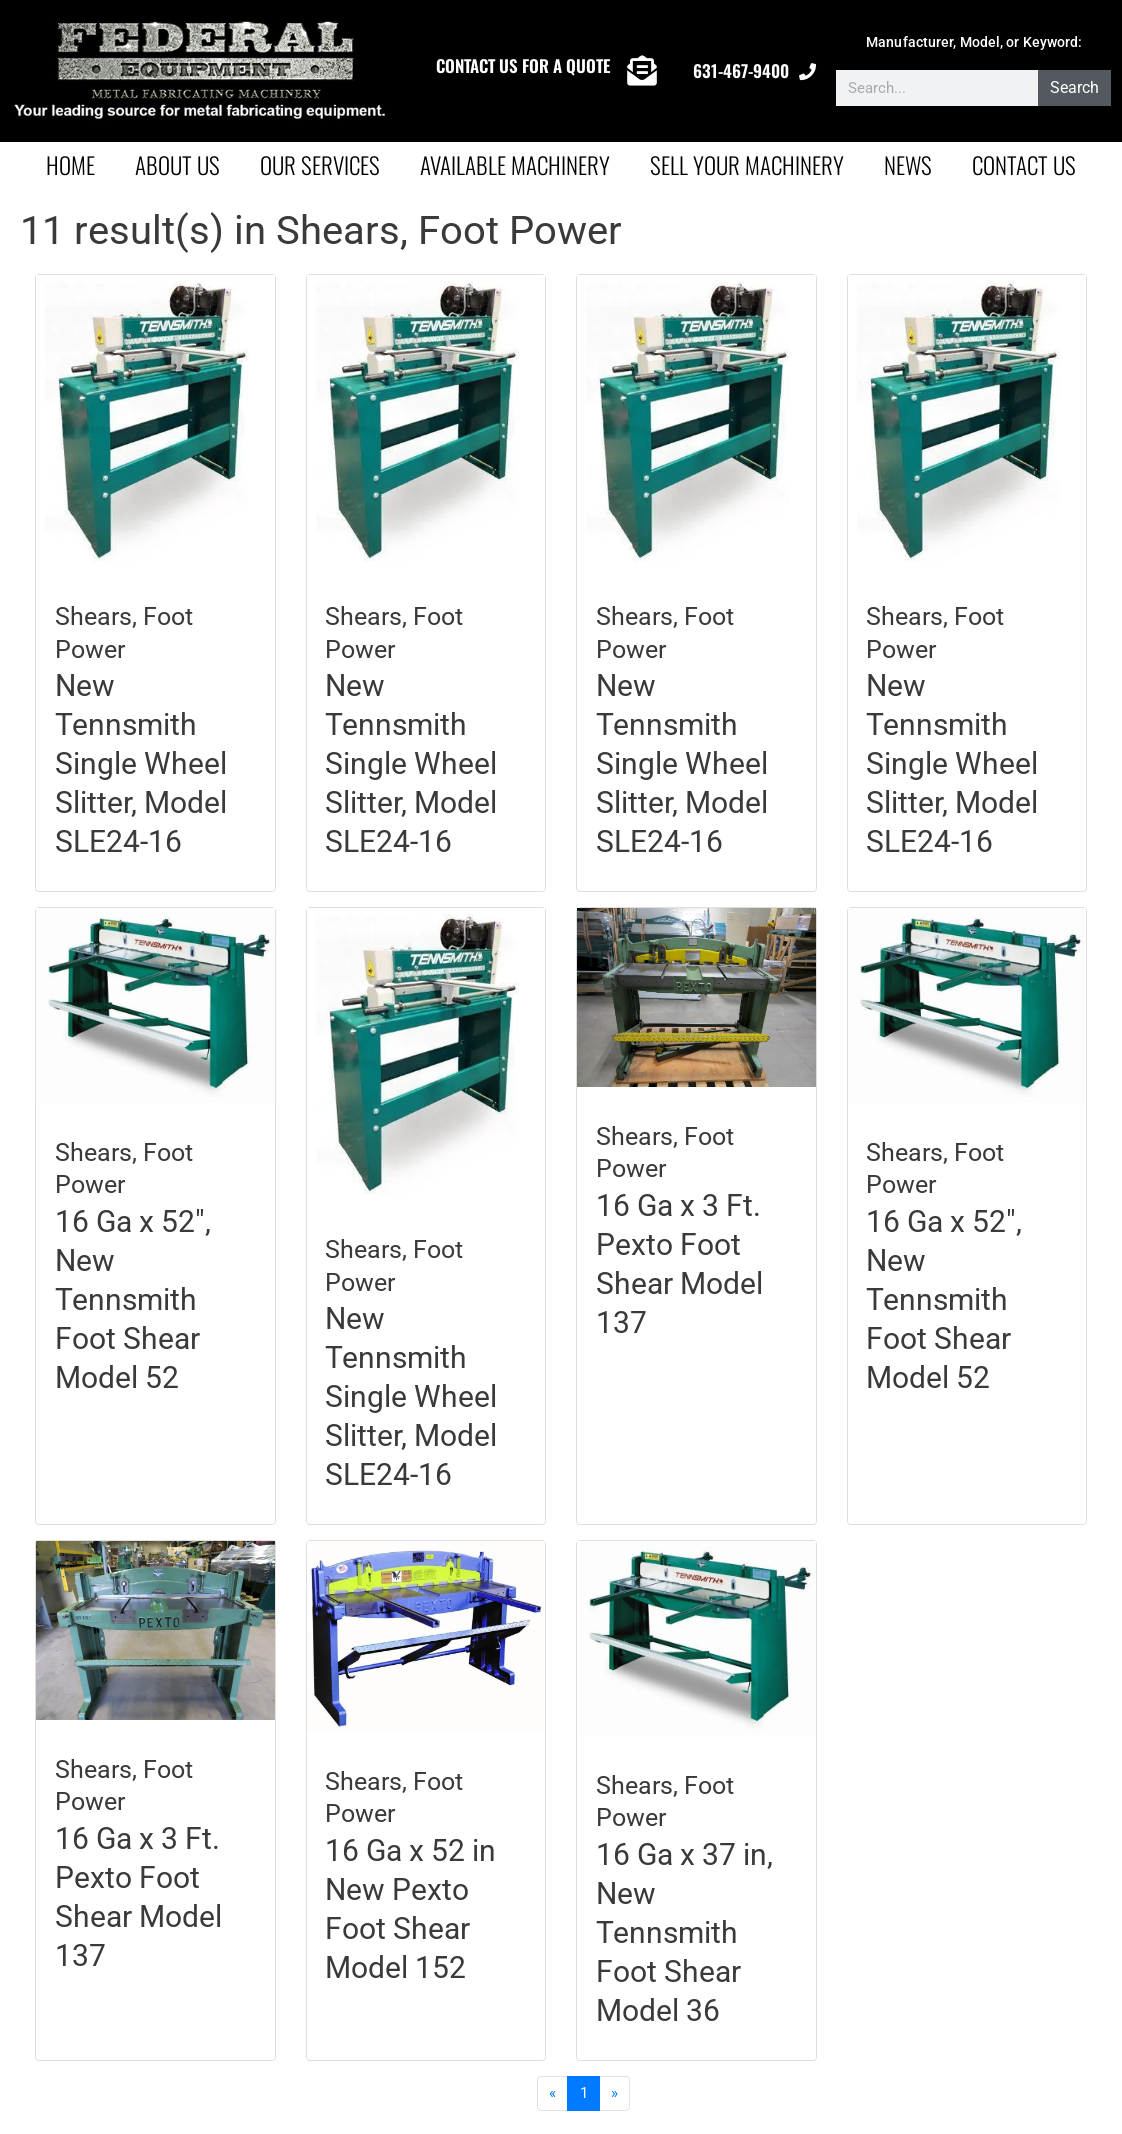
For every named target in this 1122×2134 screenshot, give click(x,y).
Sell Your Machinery (747, 165)
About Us (177, 165)
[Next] (615, 2094)
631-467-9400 (741, 70)
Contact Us (1024, 165)
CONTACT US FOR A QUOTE (523, 65)
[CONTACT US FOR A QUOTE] (642, 71)
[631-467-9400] (807, 71)
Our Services (320, 165)
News (908, 165)
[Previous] (553, 2094)
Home (70, 165)
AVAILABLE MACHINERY (515, 165)
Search (1075, 87)
